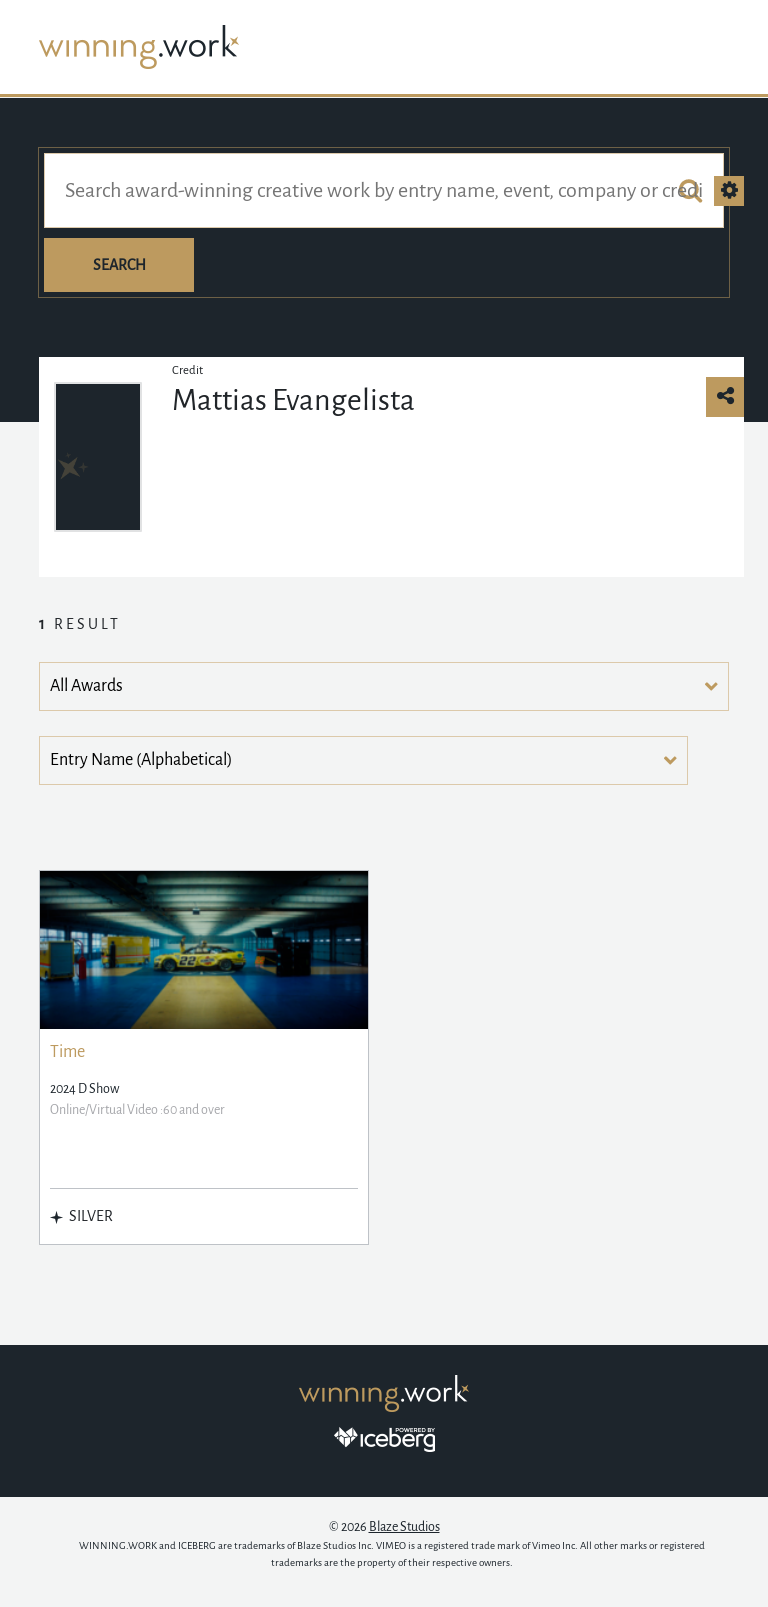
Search (119, 265)
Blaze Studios (404, 1527)
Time (67, 1052)
